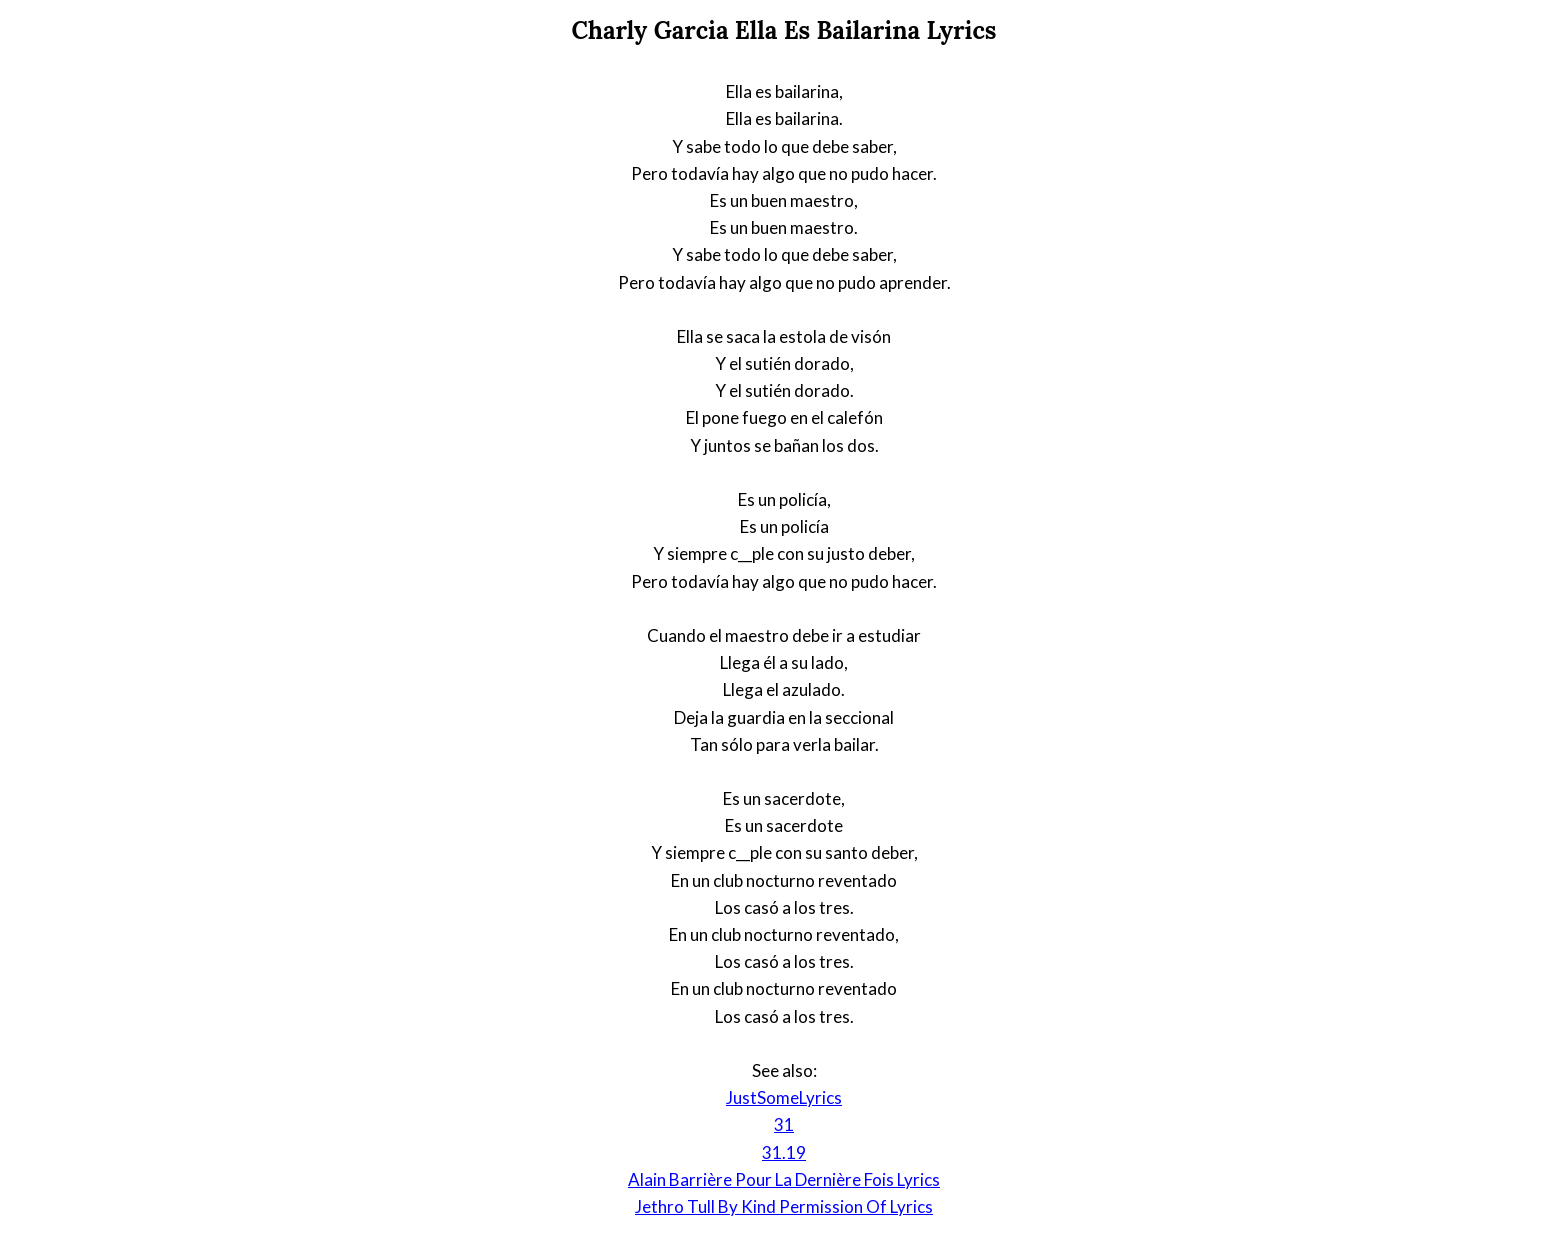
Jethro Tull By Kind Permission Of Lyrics (784, 1206)
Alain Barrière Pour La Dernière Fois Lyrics (784, 1179)
